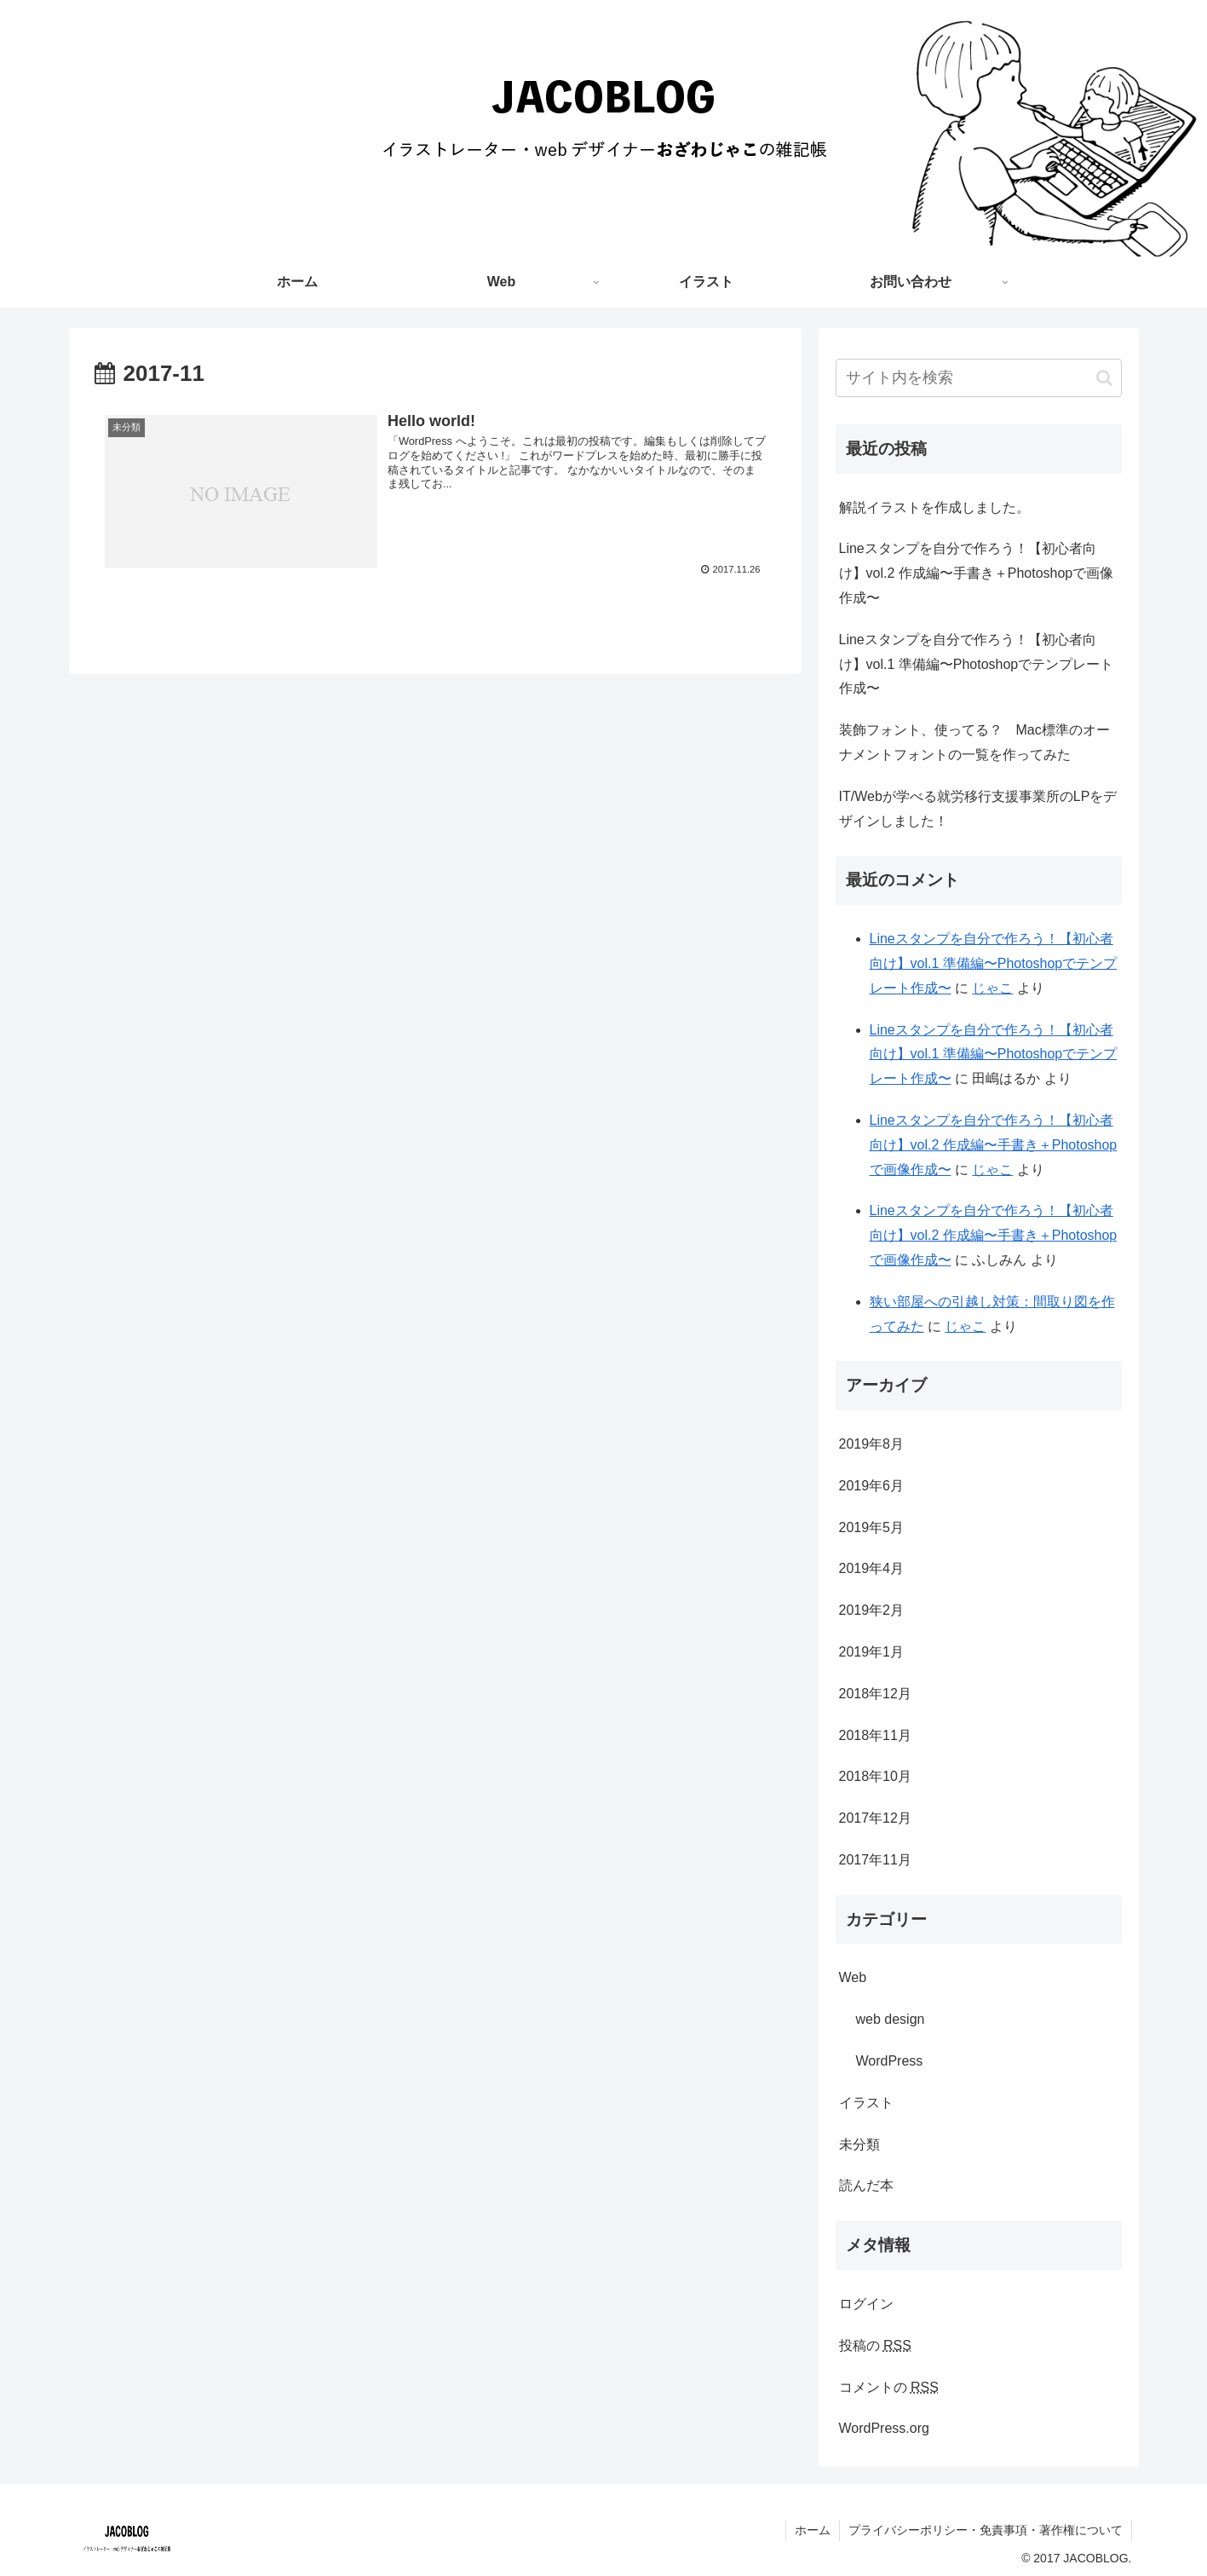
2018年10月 (875, 1776)
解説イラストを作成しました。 (934, 507)
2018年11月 (875, 1735)
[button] (1104, 378)
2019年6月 (872, 1485)
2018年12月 (875, 1693)
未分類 (859, 2144)
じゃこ (992, 988)
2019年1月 (872, 1652)
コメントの (889, 2387)
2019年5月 (872, 1527)
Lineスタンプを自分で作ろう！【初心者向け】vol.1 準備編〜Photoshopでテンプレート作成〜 (976, 664)
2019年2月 (872, 1610)
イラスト (866, 2102)
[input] (979, 378)
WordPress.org (884, 2428)
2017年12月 (875, 1818)
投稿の (875, 2345)
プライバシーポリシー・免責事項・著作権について (985, 2530)
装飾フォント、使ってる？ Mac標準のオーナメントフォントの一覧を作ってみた (974, 742)
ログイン (866, 2304)
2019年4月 (872, 1568)
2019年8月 (872, 1444)
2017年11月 (875, 1860)
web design (890, 2019)
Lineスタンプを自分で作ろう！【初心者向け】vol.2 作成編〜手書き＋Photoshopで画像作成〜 (976, 573)
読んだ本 (866, 2185)
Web (853, 1977)
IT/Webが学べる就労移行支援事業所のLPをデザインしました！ (978, 808)
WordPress (889, 2061)
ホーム (813, 2530)
